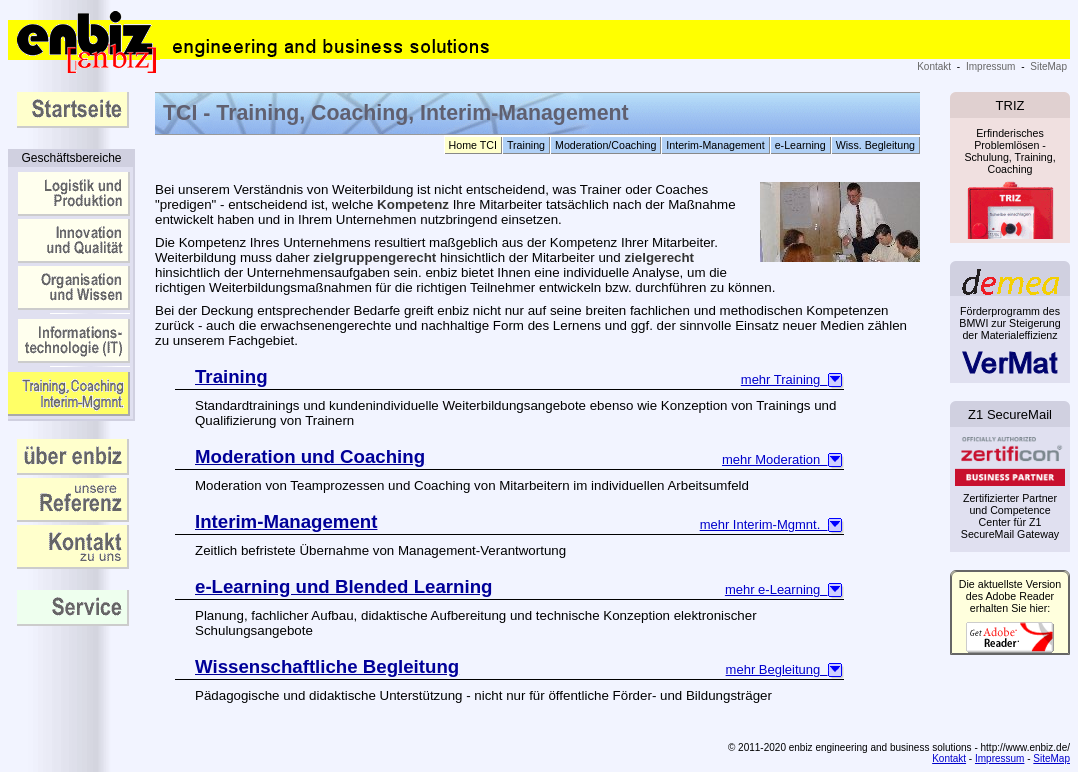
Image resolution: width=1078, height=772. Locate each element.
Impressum (990, 66)
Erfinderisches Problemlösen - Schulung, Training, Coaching (1010, 180)
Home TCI (473, 145)
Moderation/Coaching (605, 145)
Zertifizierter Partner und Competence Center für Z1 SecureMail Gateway (1010, 489)
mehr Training (792, 379)
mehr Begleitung (785, 669)
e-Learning (800, 145)
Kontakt (934, 66)
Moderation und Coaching (310, 456)
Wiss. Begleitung (875, 145)
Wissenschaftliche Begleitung (327, 666)
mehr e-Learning (784, 589)
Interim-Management (715, 145)
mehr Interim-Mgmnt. (772, 524)
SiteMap (1048, 66)
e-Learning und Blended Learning (343, 586)
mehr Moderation (783, 459)
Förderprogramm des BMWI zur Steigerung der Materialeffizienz (1009, 339)
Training (526, 145)
